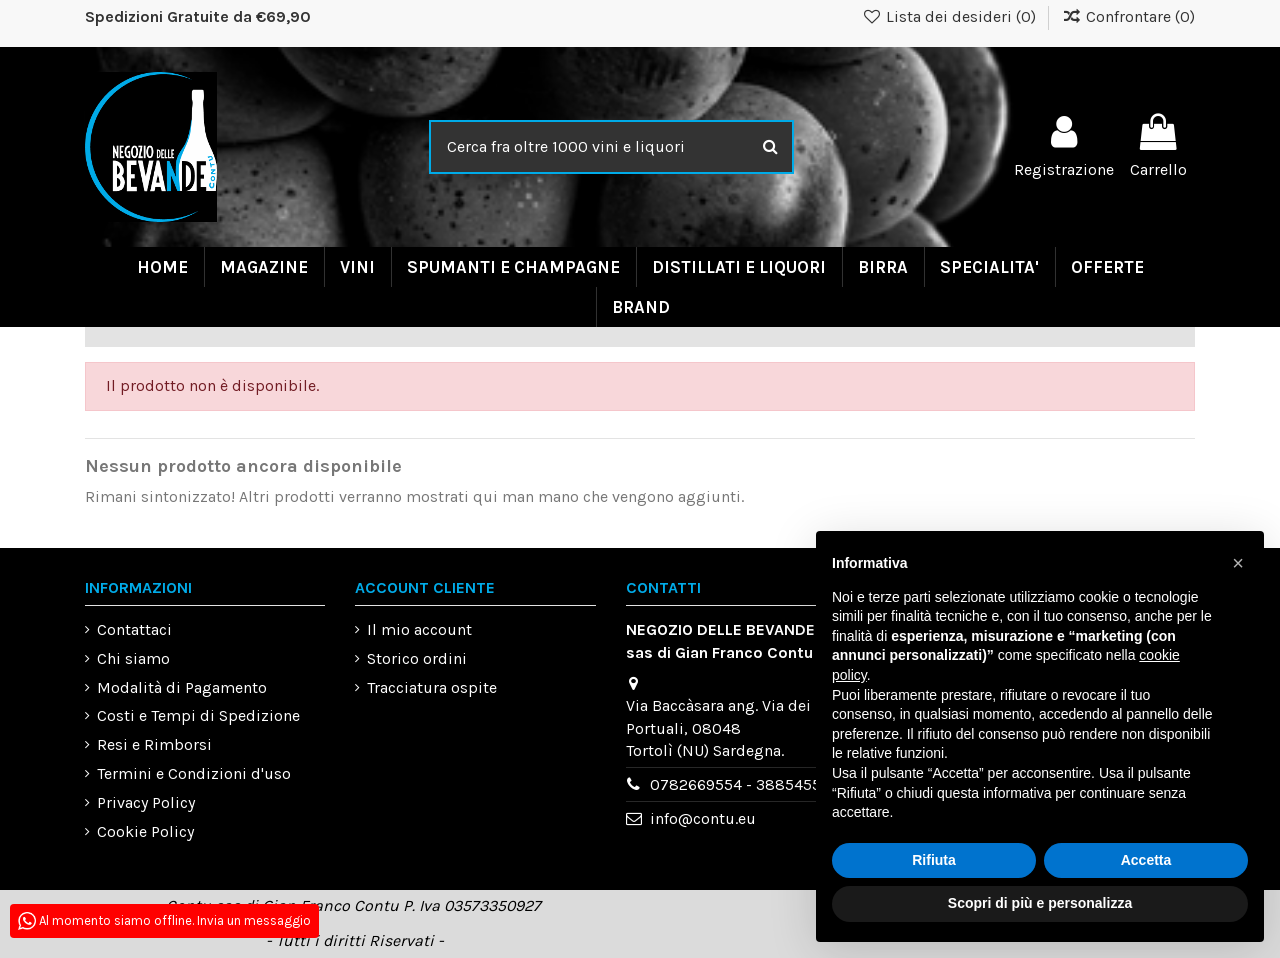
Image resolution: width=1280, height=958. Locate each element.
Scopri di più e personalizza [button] (1040, 903)
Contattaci (134, 629)
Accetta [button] (1146, 860)
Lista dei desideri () (951, 16)
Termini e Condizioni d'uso (194, 773)
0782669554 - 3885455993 (749, 784)
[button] (1238, 563)
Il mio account (419, 629)
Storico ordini (417, 658)
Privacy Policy (146, 802)
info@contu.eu (703, 818)
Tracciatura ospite (432, 687)
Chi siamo (133, 658)
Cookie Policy (145, 831)
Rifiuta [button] (934, 860)
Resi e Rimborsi (154, 744)
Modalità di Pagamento (182, 687)
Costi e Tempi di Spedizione (198, 715)
